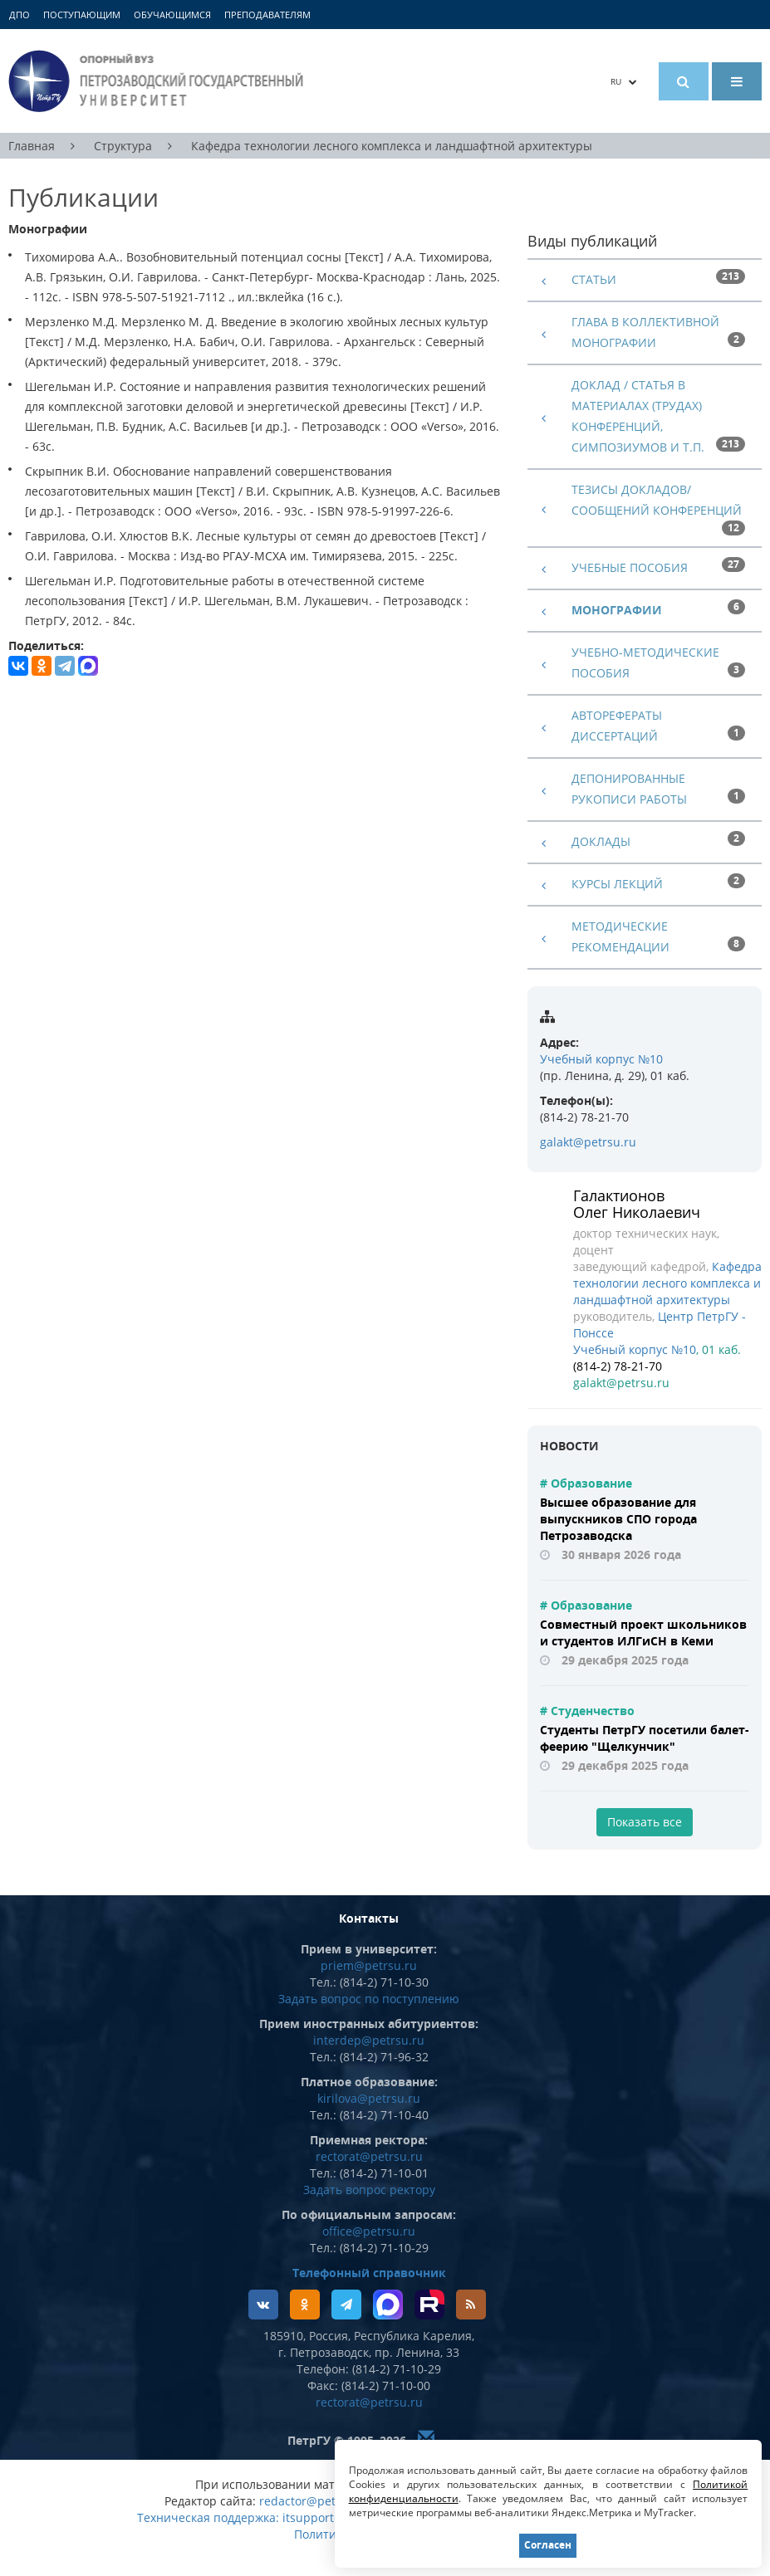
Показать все (644, 1822)
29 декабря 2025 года (625, 1660)
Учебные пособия (629, 567)
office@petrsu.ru (368, 2231)
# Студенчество (587, 1710)
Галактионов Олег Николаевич (636, 1203)
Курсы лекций (617, 884)
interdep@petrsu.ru (368, 2040)
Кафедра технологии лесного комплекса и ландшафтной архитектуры (391, 146)
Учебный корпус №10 (601, 1059)
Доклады (600, 841)
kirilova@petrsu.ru (368, 2098)
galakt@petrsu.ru (588, 1142)
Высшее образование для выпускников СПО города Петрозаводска (618, 1518)
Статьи (593, 279)
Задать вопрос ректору (369, 2189)
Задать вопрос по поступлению (368, 1999)
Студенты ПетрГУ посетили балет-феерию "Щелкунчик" (644, 1738)
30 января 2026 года (621, 1554)
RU (624, 81)
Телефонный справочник (369, 2272)
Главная (31, 146)
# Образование (586, 1483)
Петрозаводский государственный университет (158, 81)
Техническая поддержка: (208, 2517)
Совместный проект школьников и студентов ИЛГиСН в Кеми (643, 1632)
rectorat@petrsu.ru (369, 2156)
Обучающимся (172, 14)
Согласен (547, 2545)
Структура (123, 146)
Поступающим (81, 14)
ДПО (19, 14)
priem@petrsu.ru (369, 1965)
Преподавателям (267, 14)
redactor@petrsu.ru (314, 2501)
